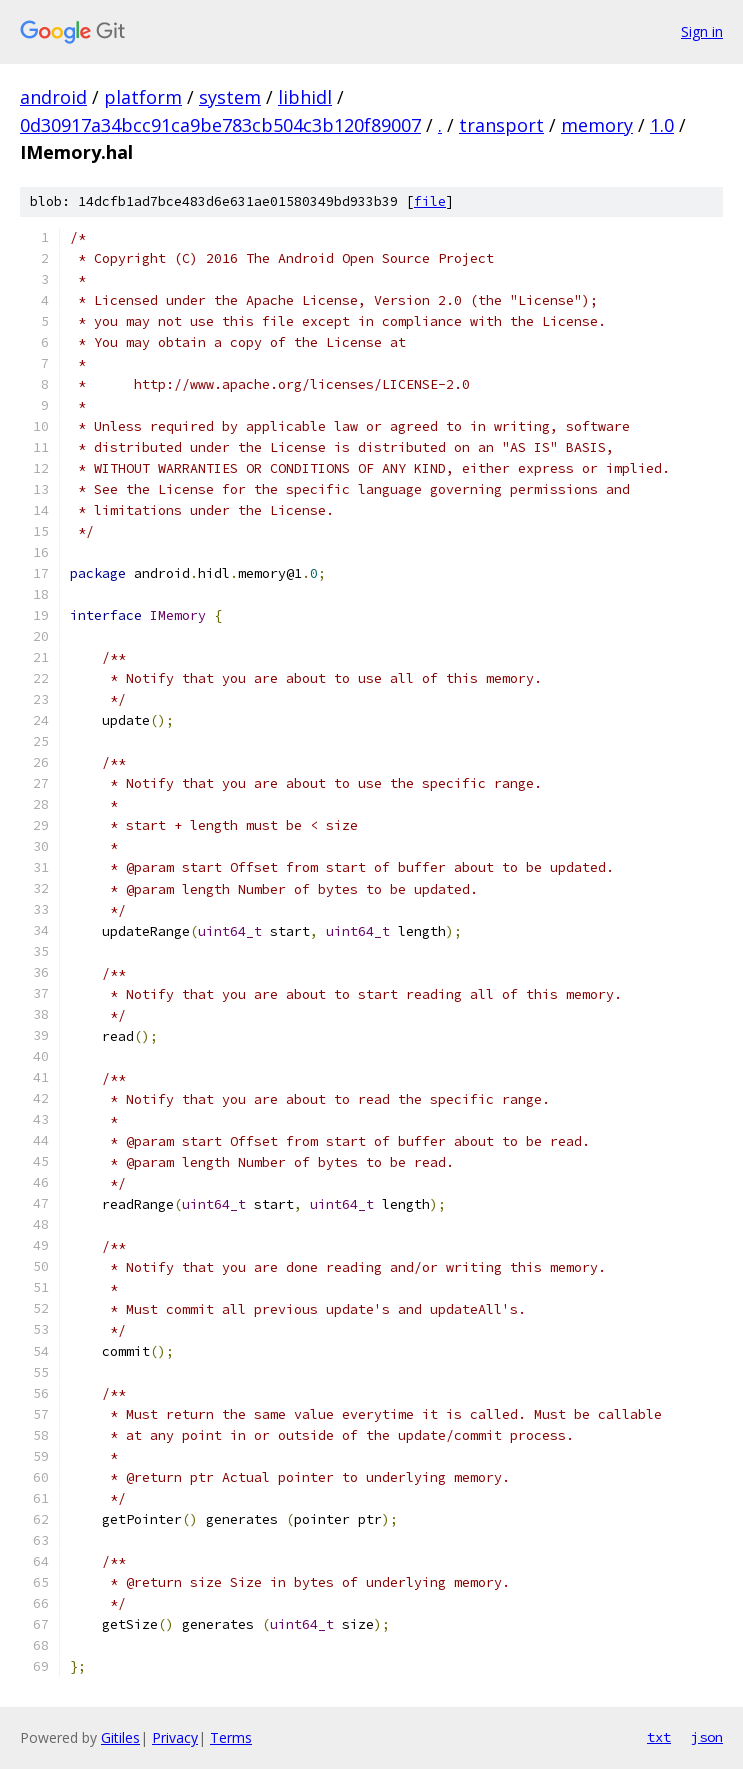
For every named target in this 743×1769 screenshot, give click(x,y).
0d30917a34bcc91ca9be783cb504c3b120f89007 (220, 125)
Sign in (702, 31)
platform (143, 97)
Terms (231, 1737)
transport (501, 125)
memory (597, 125)
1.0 (662, 125)
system (230, 97)
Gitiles (120, 1737)
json (707, 1737)
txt (659, 1737)
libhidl (305, 97)
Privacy (175, 1737)
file (430, 201)
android (53, 97)
